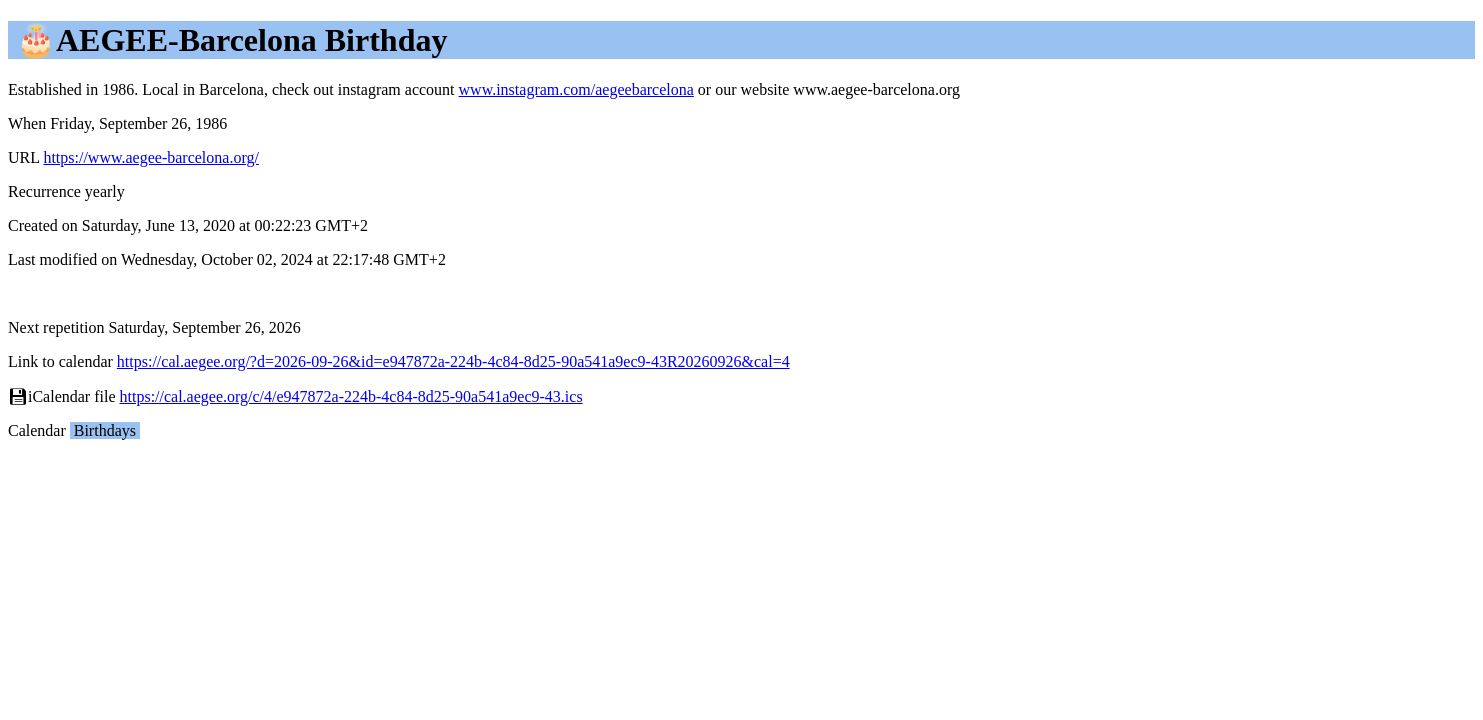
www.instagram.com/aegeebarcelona (576, 89)
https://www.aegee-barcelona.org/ (150, 157)
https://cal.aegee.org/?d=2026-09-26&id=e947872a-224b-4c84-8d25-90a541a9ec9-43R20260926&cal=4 (453, 361)
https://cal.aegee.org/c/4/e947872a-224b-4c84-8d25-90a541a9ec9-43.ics (351, 396)
